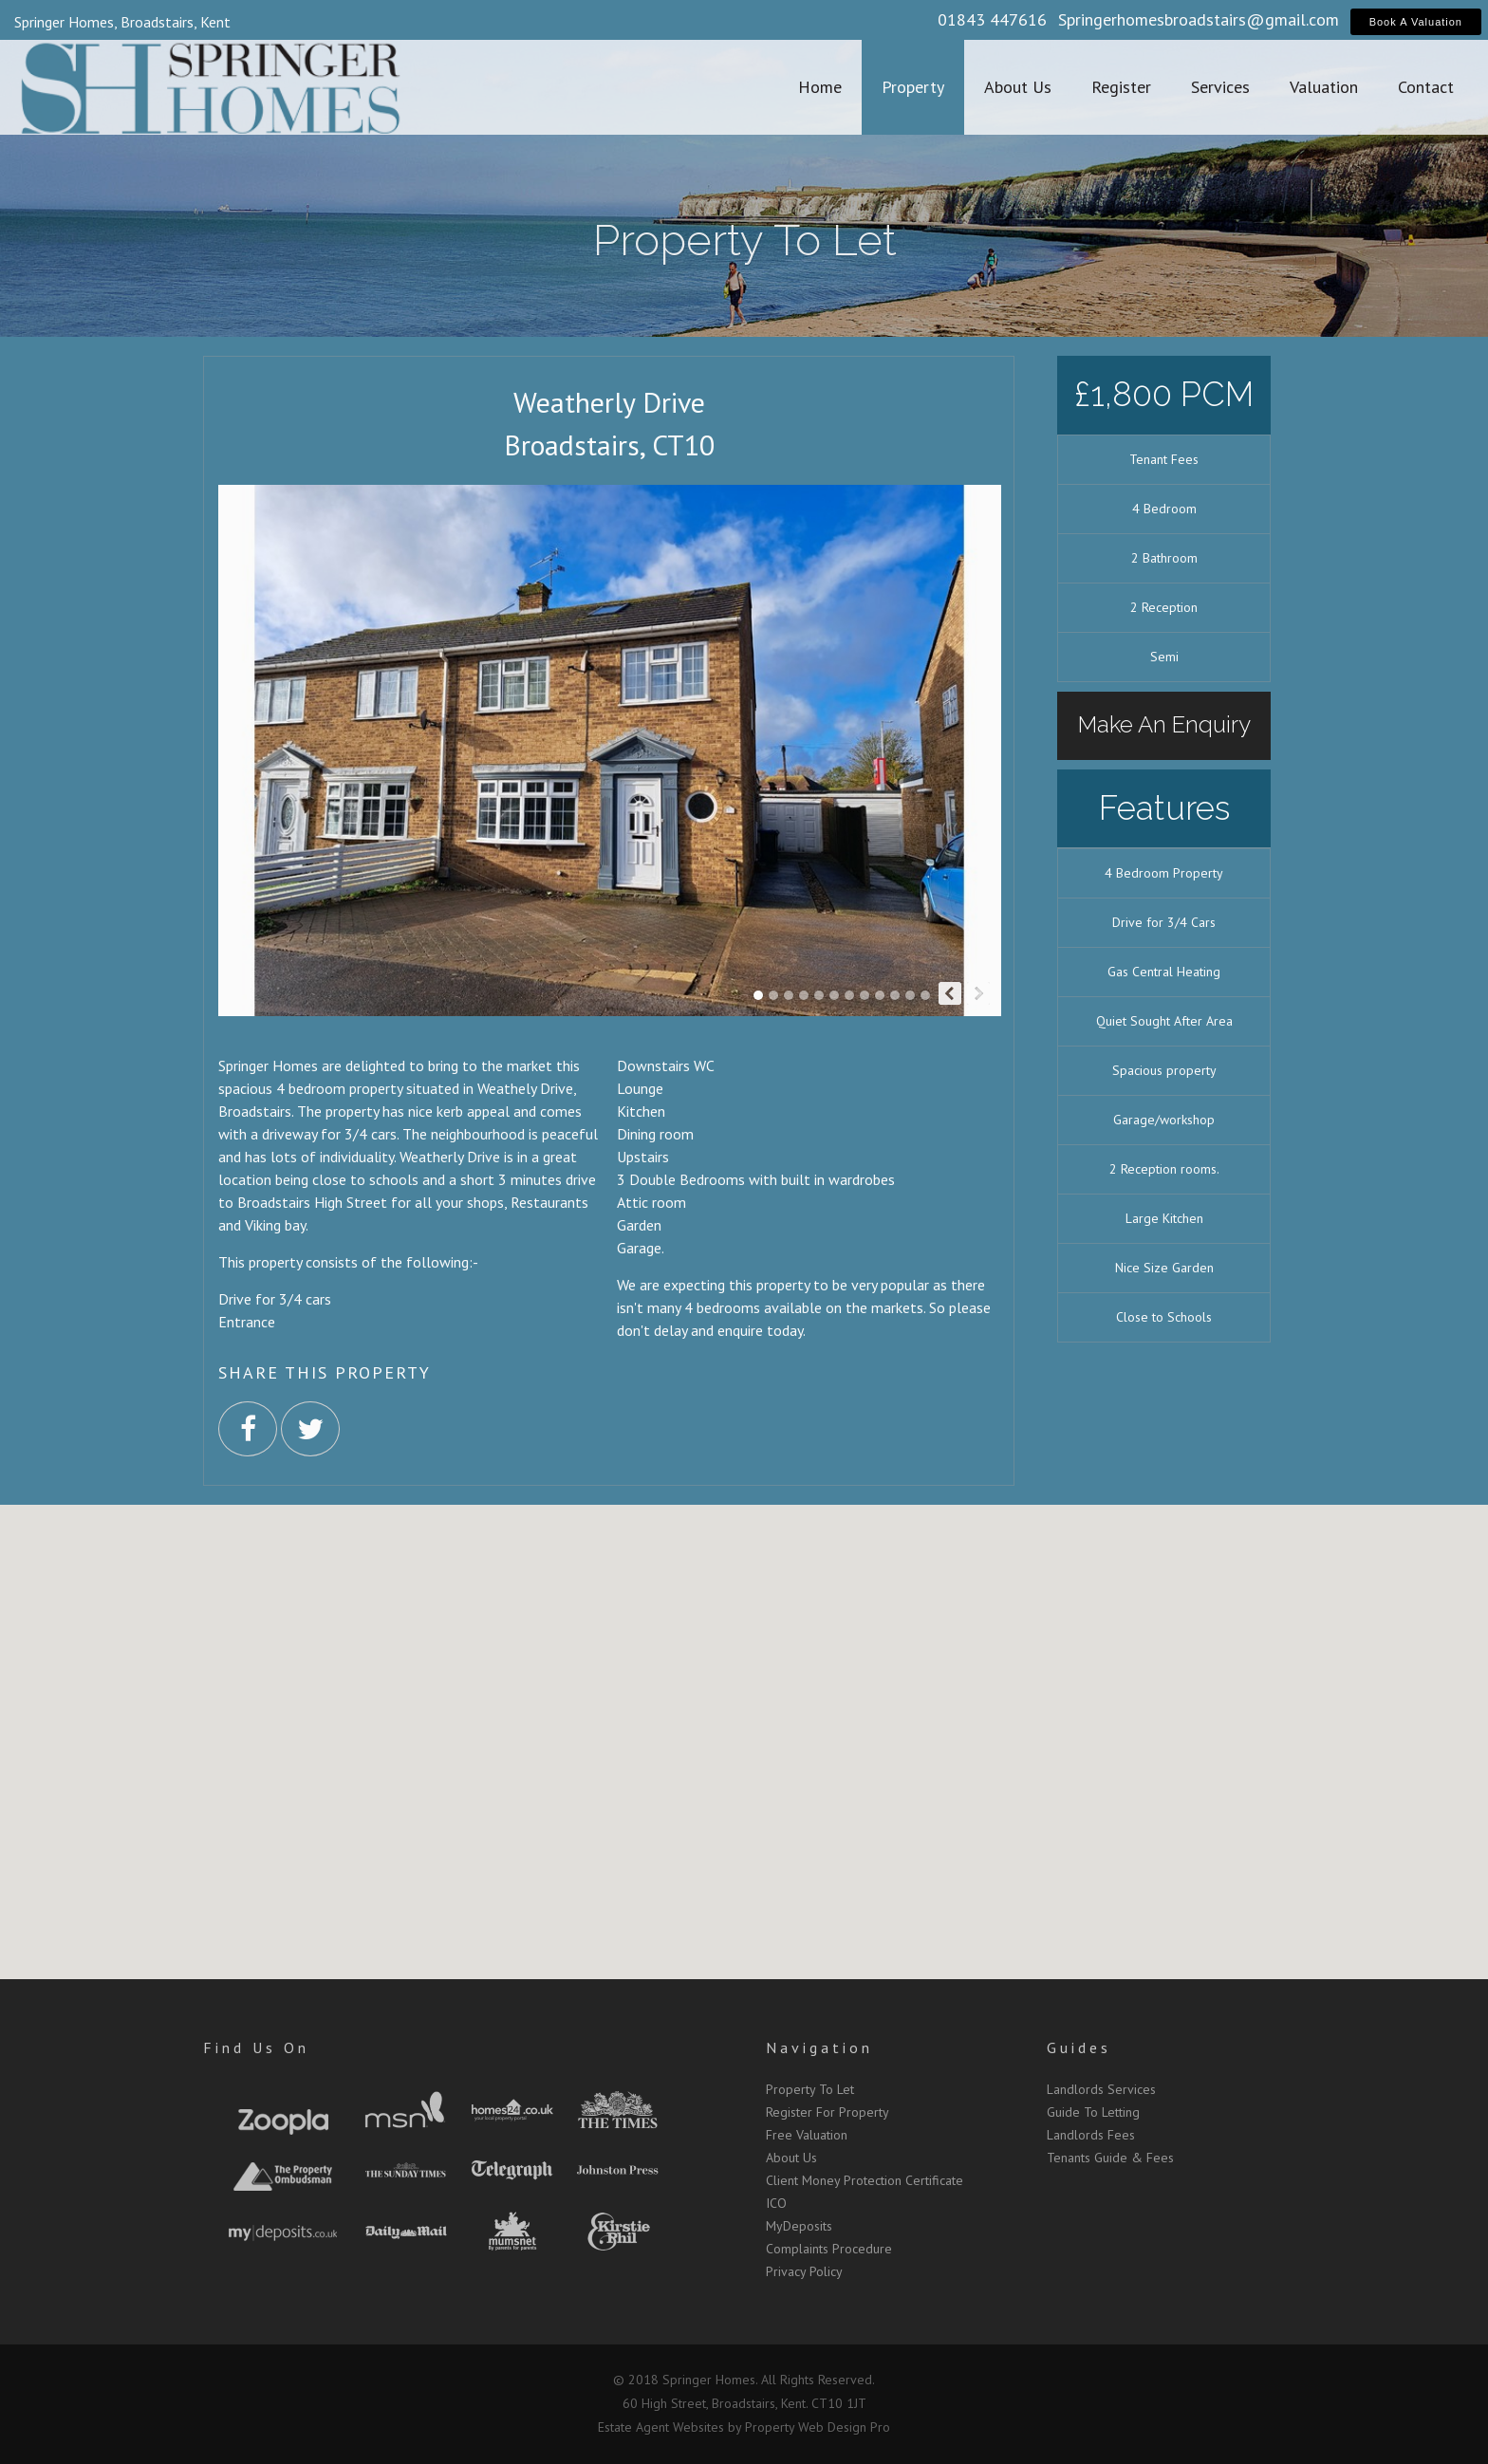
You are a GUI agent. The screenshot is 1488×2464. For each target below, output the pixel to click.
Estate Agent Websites (661, 2427)
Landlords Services (1101, 2089)
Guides (1079, 2047)
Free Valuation (806, 2134)
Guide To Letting (1093, 2112)
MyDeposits (799, 2225)
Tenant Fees (1164, 459)
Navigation (819, 2047)
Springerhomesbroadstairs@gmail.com (1198, 19)
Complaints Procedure (829, 2248)
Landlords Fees (1091, 2134)
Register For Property (827, 2112)
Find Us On (256, 2047)
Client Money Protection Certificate (864, 2180)
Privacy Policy (804, 2271)
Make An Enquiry (1164, 724)
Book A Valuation (1415, 22)
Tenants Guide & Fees (1110, 2157)
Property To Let (810, 2089)
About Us (791, 2157)
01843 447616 (992, 19)
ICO (776, 2203)
